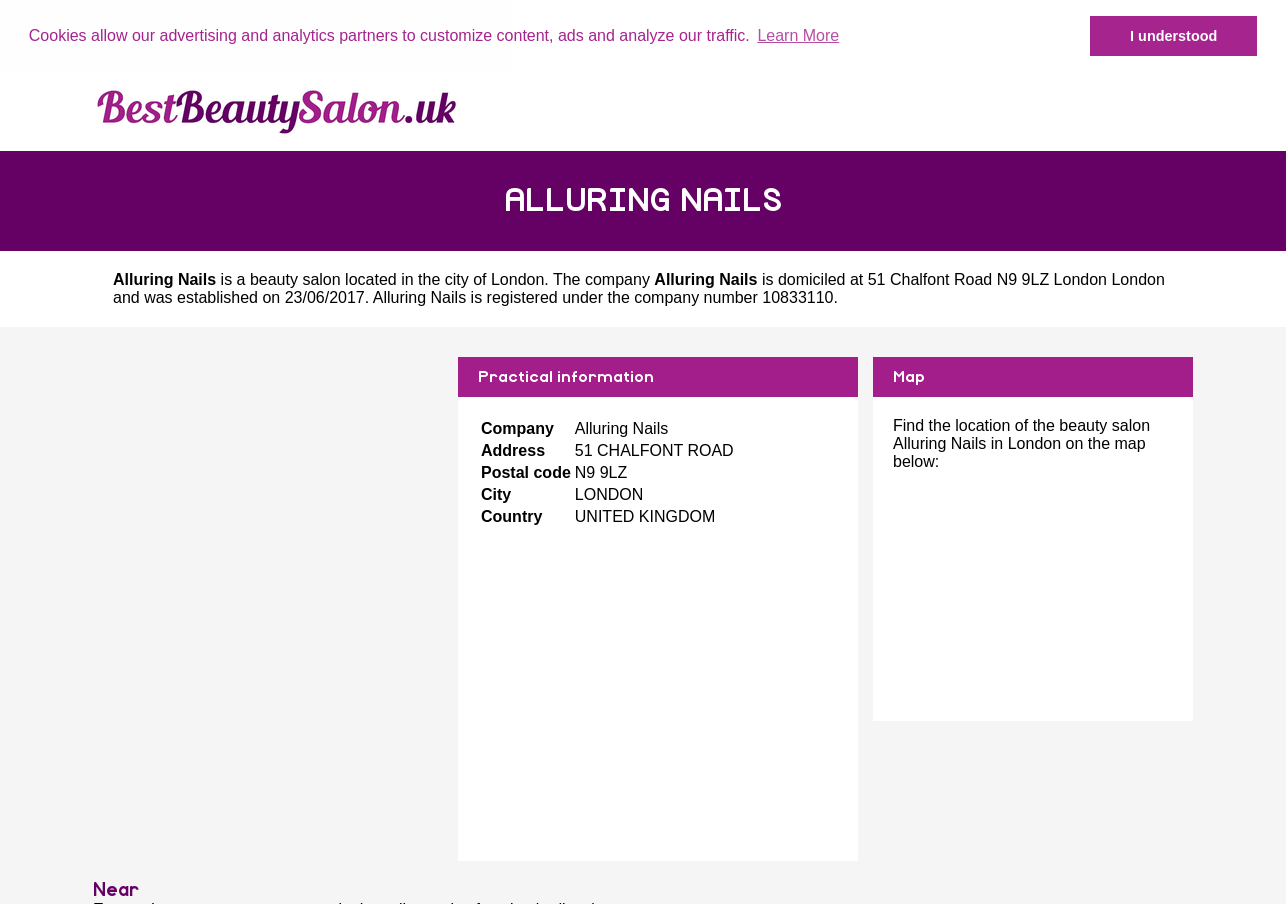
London (517, 279)
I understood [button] (1173, 36)
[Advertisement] (268, 497)
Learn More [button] (798, 35)
